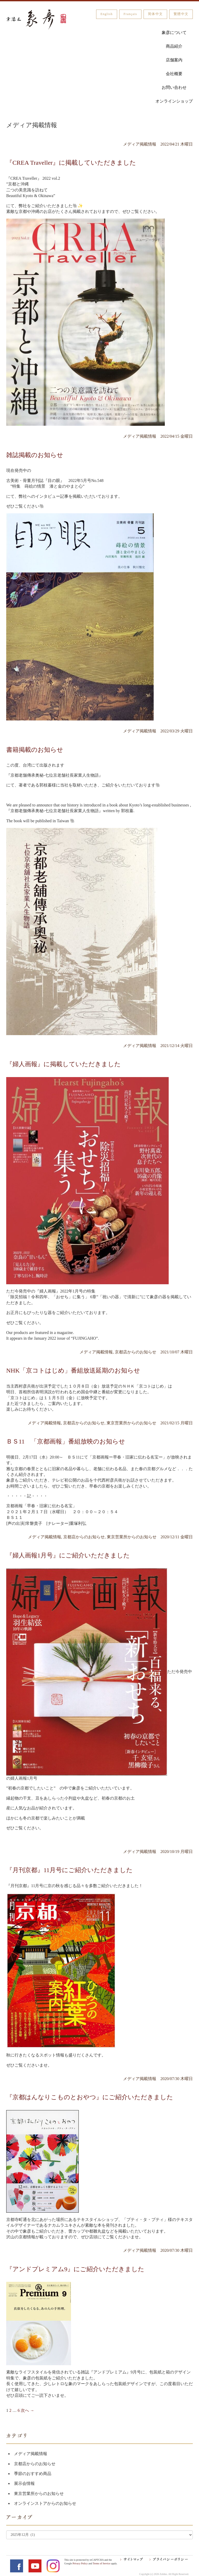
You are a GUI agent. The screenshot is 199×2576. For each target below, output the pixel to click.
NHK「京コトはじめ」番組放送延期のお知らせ (73, 1370)
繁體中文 (181, 14)
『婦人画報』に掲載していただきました (63, 1064)
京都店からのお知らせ (34, 2464)
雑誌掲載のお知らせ (34, 455)
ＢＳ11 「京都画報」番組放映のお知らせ (65, 1441)
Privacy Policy (80, 2563)
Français (130, 14)
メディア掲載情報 (30, 2453)
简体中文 (155, 14)
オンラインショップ (174, 101)
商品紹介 (174, 46)
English (107, 14)
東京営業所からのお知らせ (39, 2493)
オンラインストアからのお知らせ (45, 2503)
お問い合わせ (174, 87)
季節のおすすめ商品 (32, 2473)
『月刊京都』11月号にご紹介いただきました (69, 1870)
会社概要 (174, 73)
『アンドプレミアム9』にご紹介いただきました (75, 2269)
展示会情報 (24, 2483)
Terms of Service (101, 2563)
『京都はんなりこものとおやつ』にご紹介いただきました (89, 2097)
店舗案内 (174, 60)
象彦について (174, 32)
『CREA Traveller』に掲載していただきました (71, 162)
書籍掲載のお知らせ (34, 749)
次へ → (27, 2410)
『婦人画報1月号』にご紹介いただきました (68, 1555)
